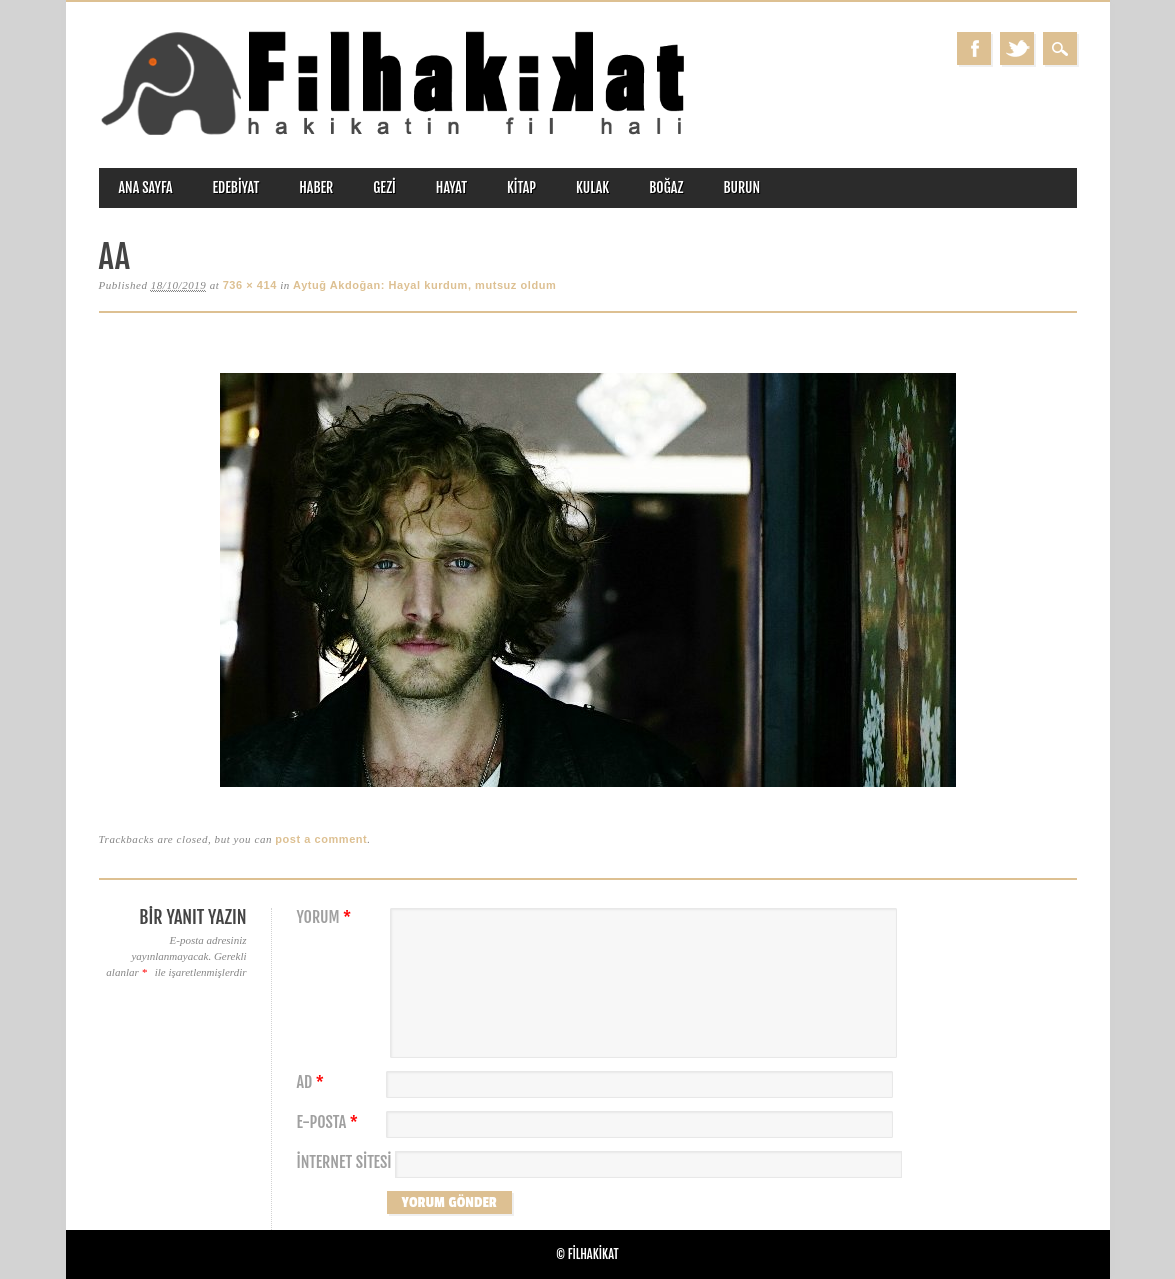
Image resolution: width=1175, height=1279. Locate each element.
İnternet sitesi (344, 1162)
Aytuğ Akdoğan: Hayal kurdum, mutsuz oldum (424, 285)
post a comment (321, 839)
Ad (313, 1082)
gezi (384, 187)
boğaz (666, 187)
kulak (592, 187)
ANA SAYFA (146, 187)
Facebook (974, 48)
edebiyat (236, 187)
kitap (521, 187)
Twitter (1017, 48)
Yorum (327, 917)
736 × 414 (250, 285)
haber (316, 187)
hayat (451, 187)
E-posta (330, 1122)
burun (741, 187)
